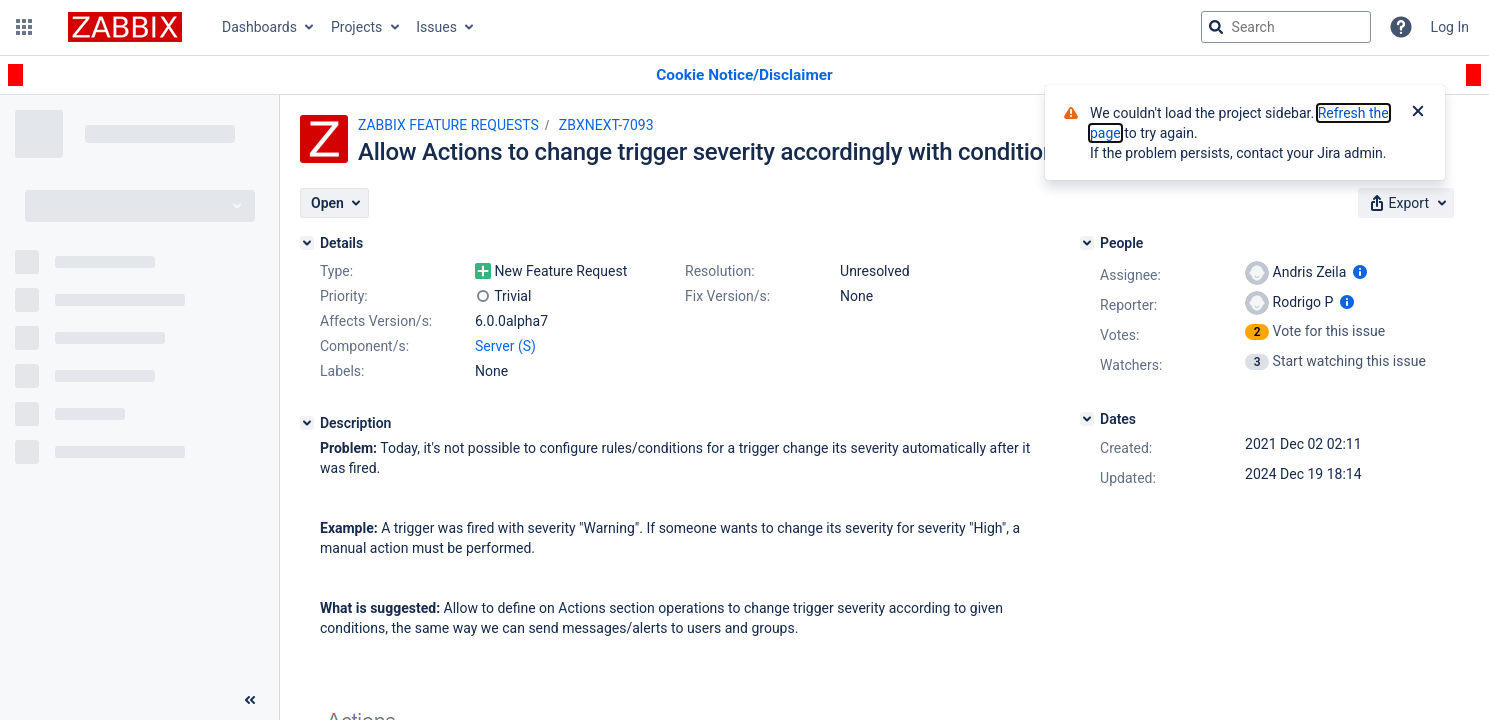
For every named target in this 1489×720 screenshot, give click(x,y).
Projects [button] (356, 27)
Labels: (342, 371)
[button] (24, 27)
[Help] (1401, 27)
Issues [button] (436, 27)
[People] (1087, 243)
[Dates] (1087, 419)
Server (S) (505, 346)
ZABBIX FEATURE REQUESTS (448, 125)
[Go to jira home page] (125, 27)
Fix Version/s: (727, 296)
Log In (1450, 27)
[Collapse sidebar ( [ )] (250, 700)
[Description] (307, 423)
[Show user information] (1360, 272)
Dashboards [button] (259, 27)
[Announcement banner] (744, 75)
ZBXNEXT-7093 (606, 125)
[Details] (307, 243)
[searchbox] (1286, 27)
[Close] (1418, 113)
